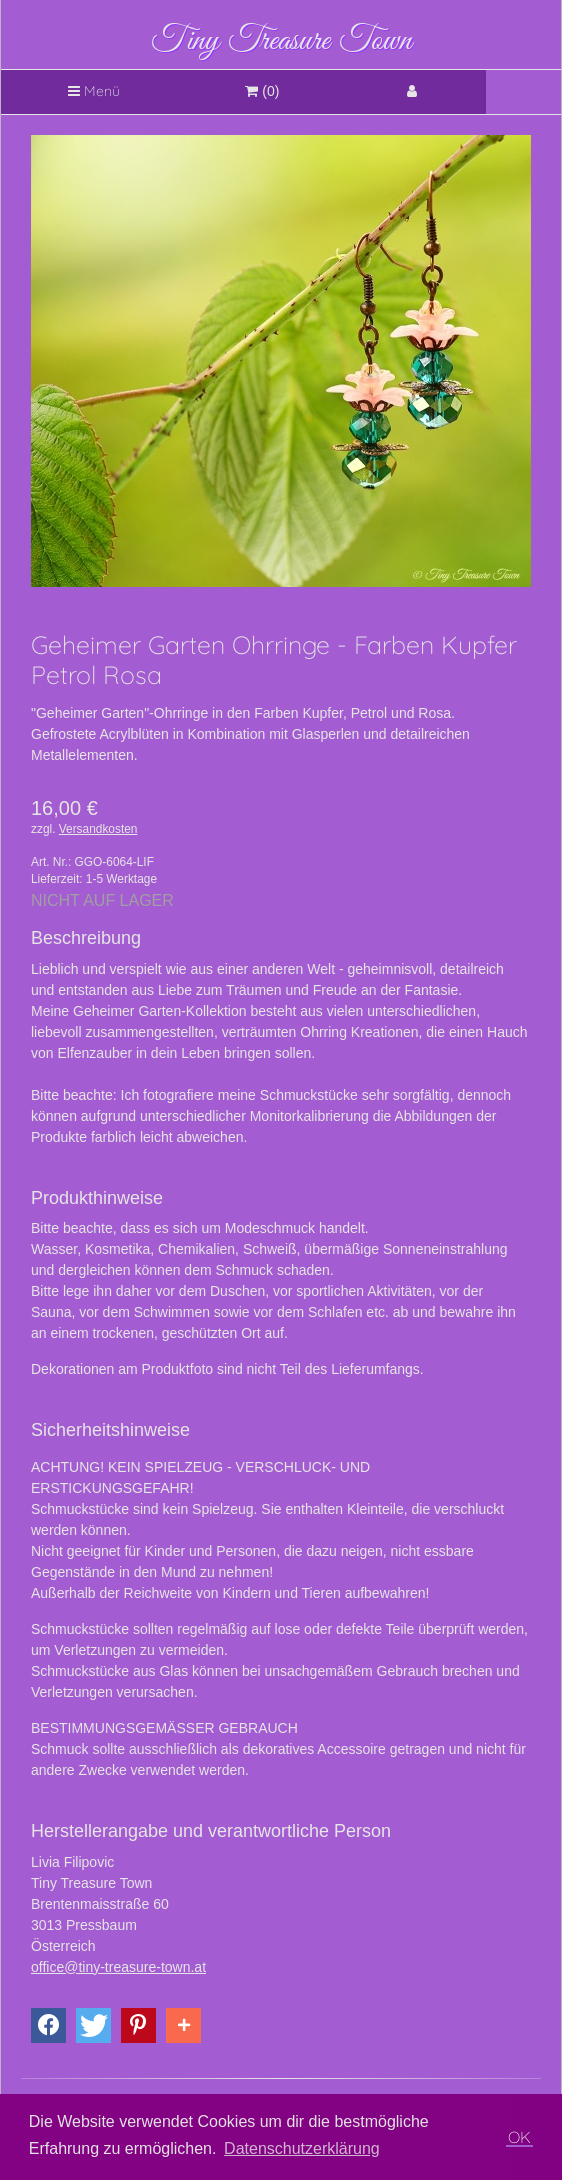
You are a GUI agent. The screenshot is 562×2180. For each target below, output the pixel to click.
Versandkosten (98, 829)
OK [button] (519, 2137)
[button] (48, 2025)
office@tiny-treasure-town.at (118, 1967)
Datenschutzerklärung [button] (302, 2148)
